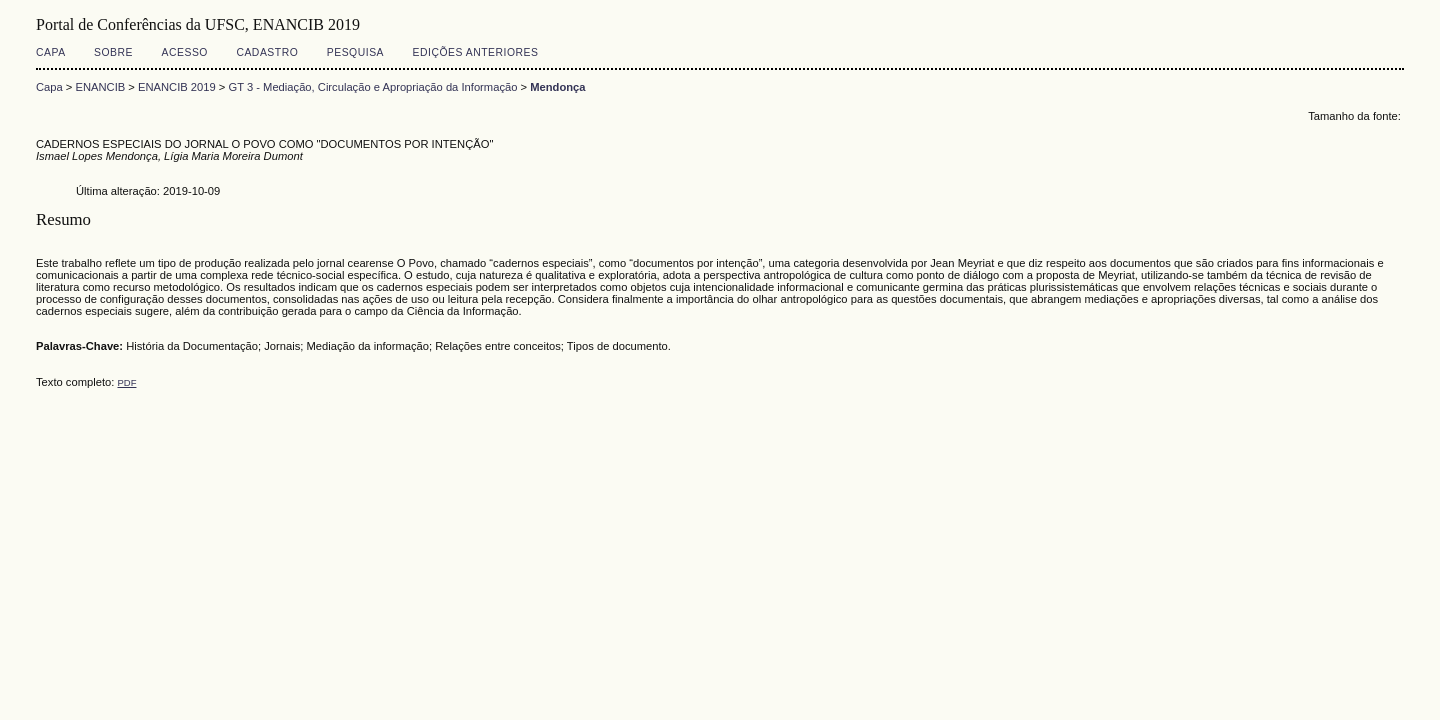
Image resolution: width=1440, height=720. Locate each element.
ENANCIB (101, 87)
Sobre (113, 52)
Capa (51, 52)
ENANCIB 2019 (177, 87)
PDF (126, 382)
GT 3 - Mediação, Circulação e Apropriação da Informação (372, 87)
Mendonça (557, 87)
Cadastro (267, 52)
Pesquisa (355, 52)
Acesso (185, 52)
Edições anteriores (476, 52)
